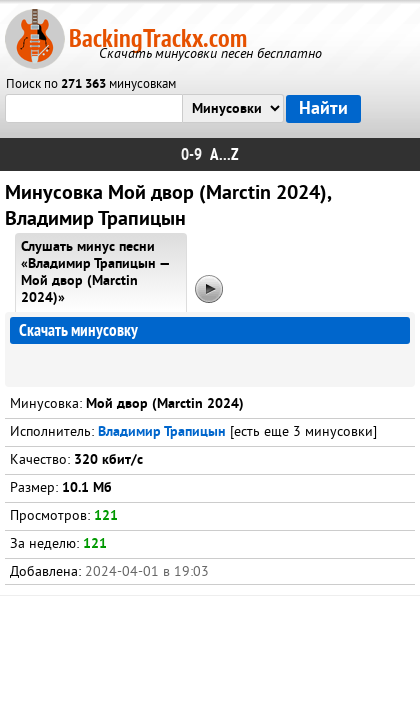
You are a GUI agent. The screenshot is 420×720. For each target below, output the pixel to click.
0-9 (191, 154)
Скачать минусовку (78, 330)
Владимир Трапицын (162, 432)
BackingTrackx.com (158, 38)
